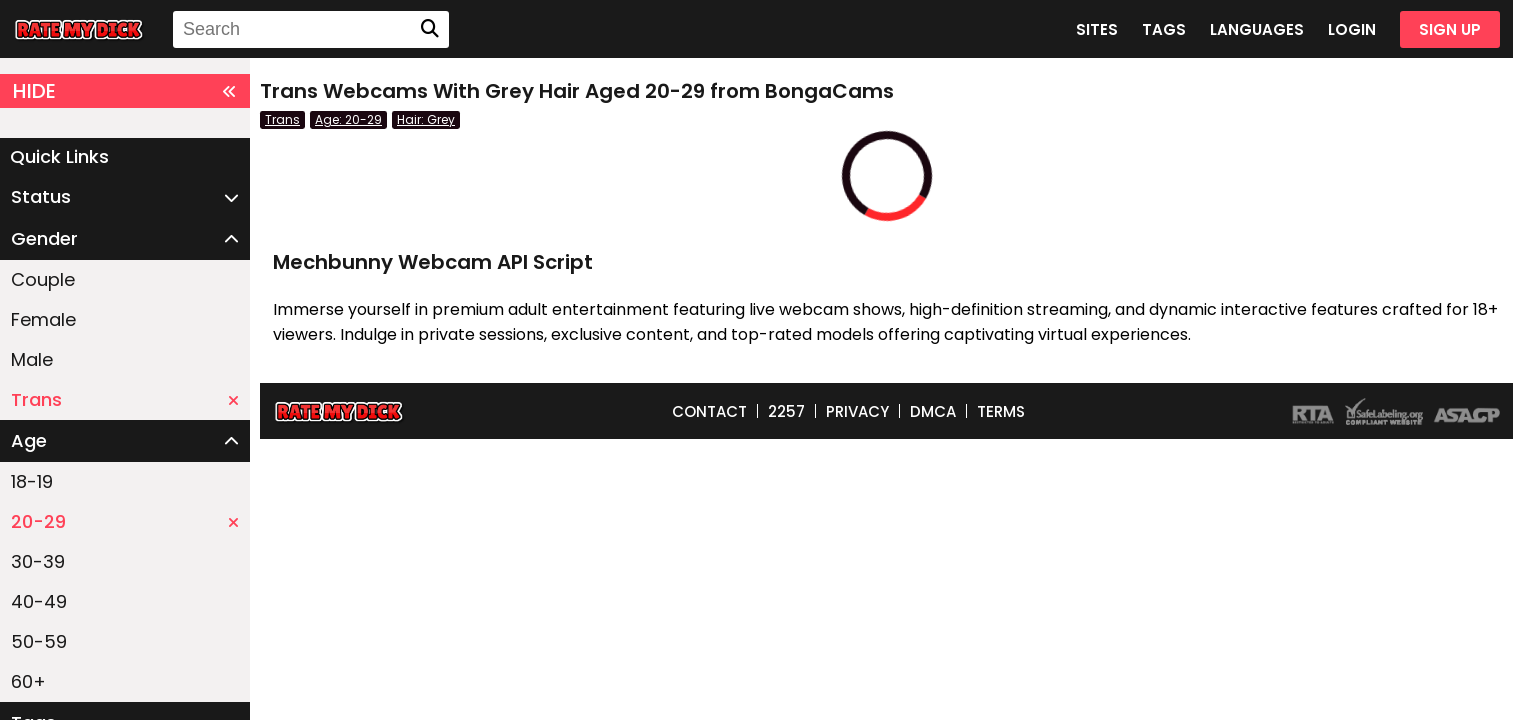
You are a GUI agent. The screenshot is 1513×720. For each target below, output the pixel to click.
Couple (43, 279)
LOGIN (1352, 29)
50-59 (39, 641)
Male (32, 359)
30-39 (38, 561)
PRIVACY (857, 411)
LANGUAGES (1257, 29)
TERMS (1001, 411)
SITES (1097, 29)
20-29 (125, 521)
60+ (28, 681)
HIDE (125, 91)
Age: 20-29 (348, 119)
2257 (786, 411)
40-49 (39, 601)
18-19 (32, 481)
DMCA (933, 411)
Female (43, 319)
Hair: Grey (426, 119)
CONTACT (709, 411)
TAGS (1164, 29)
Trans (125, 399)
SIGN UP (1450, 29)
